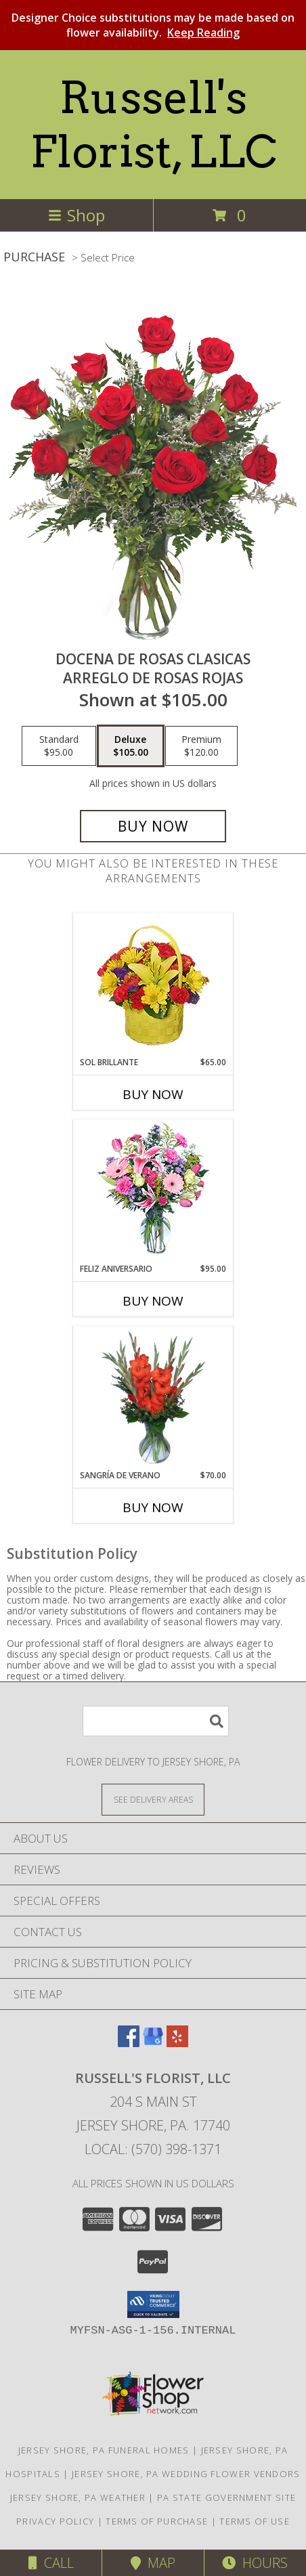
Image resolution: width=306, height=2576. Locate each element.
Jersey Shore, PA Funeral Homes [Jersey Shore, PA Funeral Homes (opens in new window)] (104, 2450)
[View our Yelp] (177, 2043)
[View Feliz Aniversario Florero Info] (153, 1191)
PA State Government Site (226, 2497)
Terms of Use (254, 2521)
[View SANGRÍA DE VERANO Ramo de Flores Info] (153, 1397)
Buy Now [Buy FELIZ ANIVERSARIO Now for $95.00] (153, 1301)
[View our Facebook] (128, 2043)
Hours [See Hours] (255, 2563)
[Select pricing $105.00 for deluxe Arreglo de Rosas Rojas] (130, 746)
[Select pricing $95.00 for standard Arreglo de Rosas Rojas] (58, 746)
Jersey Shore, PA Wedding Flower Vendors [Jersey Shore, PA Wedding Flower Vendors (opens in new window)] (186, 2474)
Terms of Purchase (157, 2521)
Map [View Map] (153, 2563)
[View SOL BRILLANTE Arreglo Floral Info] (153, 985)
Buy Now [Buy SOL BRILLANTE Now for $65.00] (153, 1094)
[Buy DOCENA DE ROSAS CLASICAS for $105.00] (153, 826)
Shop (76, 215)
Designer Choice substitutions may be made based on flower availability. (153, 25)
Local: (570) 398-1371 (153, 2149)
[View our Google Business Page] (153, 2043)
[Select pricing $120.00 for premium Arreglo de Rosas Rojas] (201, 746)
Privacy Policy (55, 2521)
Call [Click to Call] (51, 2563)
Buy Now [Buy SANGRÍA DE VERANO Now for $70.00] (153, 1507)
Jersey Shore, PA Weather (78, 2497)
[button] (153, 2304)
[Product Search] (156, 1721)
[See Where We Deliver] (153, 1799)
